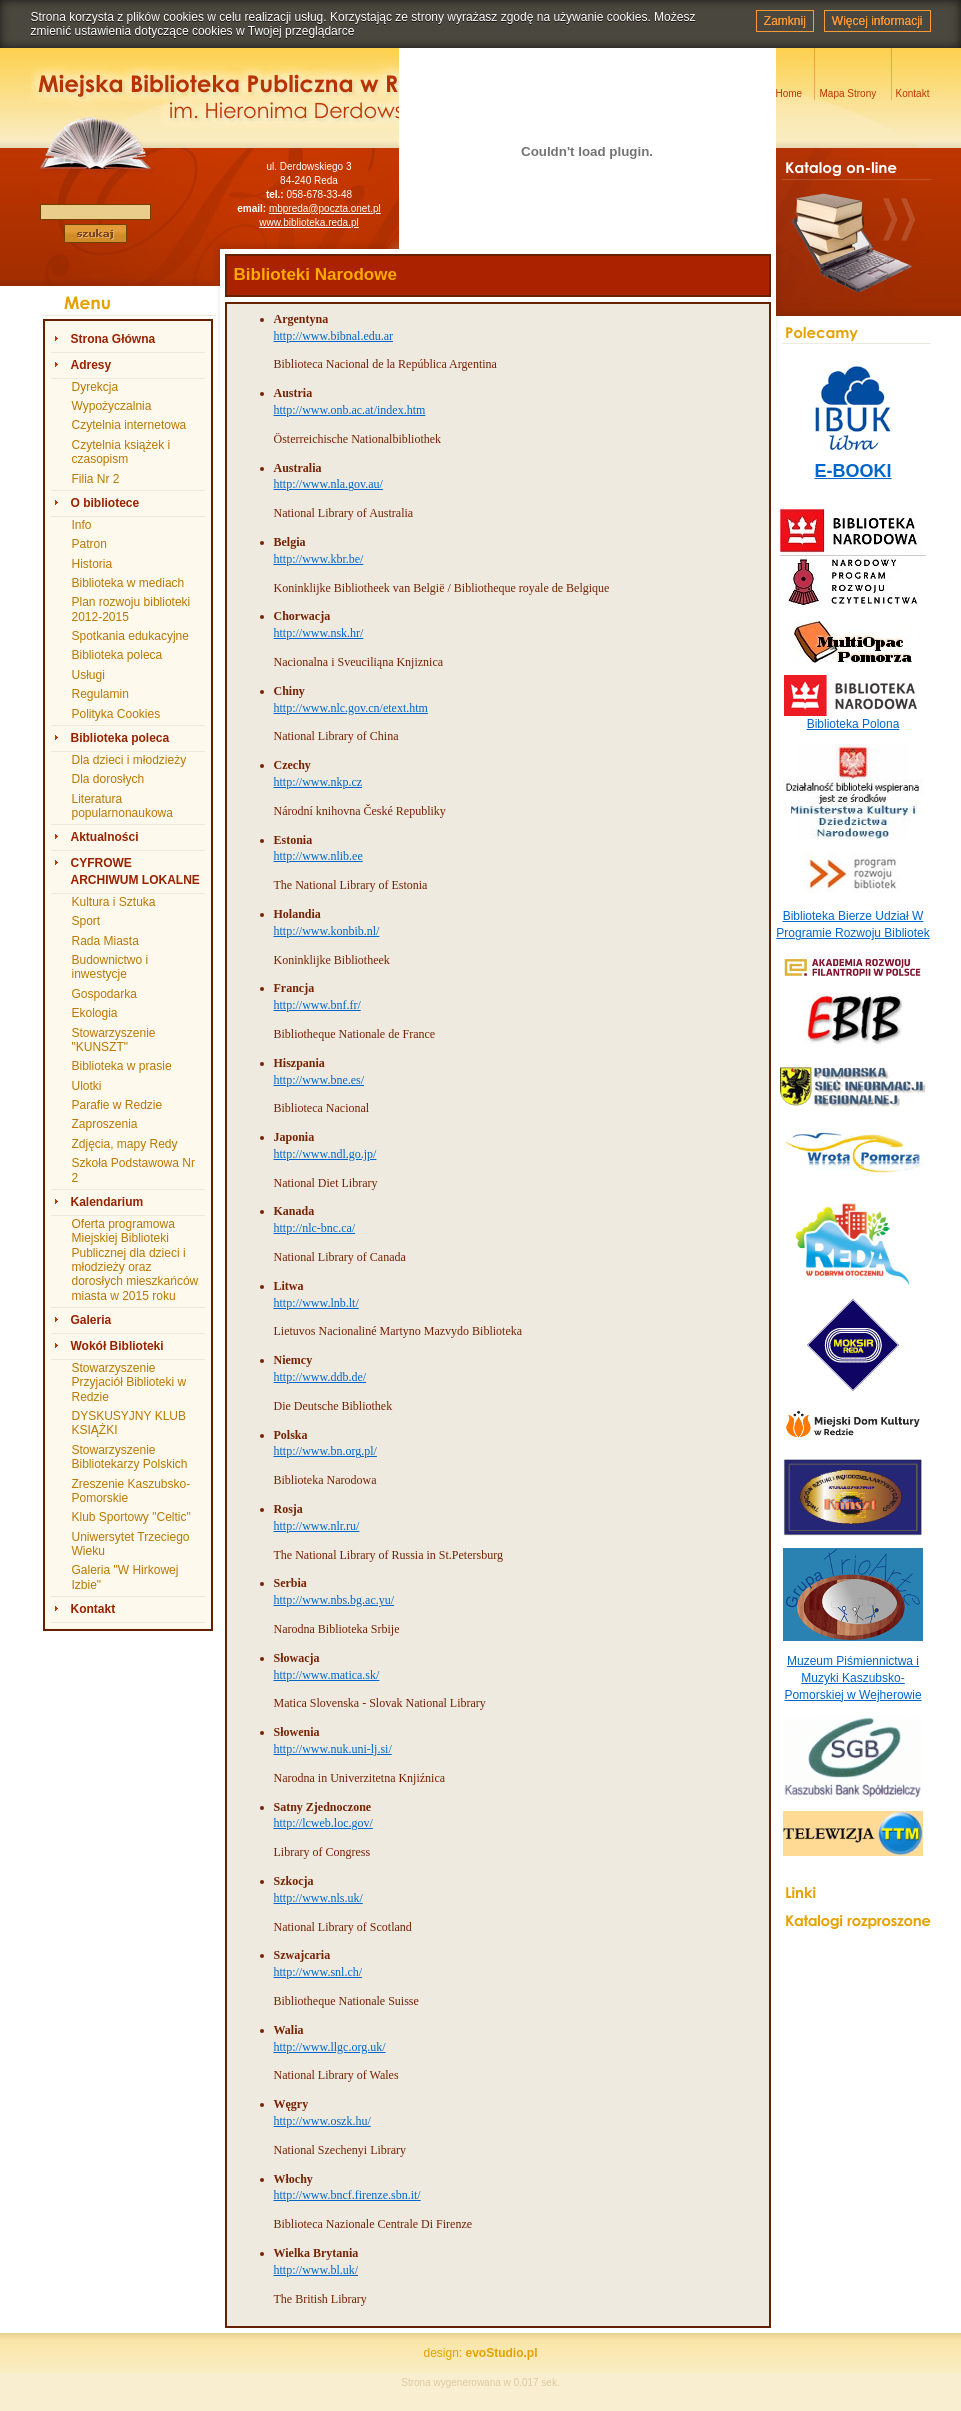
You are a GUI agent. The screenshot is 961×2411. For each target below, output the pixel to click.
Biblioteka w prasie (122, 1066)
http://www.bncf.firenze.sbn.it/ (347, 2195)
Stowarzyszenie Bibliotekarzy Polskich (130, 1457)
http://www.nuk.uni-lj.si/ (333, 1749)
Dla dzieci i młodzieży (129, 760)
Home (789, 93)
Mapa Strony (848, 93)
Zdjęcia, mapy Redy (125, 1144)
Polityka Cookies (116, 714)
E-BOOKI (852, 471)
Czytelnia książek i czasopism (121, 452)
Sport (86, 921)
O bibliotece (105, 503)
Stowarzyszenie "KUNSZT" (114, 1040)
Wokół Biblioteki (117, 1346)
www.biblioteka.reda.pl (309, 222)
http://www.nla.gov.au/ (328, 484)
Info (82, 525)
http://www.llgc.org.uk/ (330, 2047)
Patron (89, 544)
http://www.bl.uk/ (316, 2270)
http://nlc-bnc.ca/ (315, 1228)
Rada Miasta (105, 941)
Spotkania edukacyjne (130, 636)
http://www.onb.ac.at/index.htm (350, 410)
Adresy (91, 365)
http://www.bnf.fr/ (317, 1005)
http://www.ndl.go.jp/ (325, 1154)
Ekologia (95, 1013)
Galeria (91, 1320)
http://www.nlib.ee (318, 856)
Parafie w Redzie (117, 1105)
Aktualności (105, 837)
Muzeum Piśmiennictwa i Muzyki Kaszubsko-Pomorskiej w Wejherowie (852, 1678)
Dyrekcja (95, 387)
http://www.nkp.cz (318, 782)
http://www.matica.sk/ (327, 1675)
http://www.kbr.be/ (319, 559)
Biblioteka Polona (853, 724)
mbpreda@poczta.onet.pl (325, 208)
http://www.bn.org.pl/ (325, 1451)
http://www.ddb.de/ (320, 1377)
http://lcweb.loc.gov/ (323, 1823)
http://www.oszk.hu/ (322, 2121)
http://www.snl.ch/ (318, 1972)
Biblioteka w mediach (128, 583)
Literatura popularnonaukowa (122, 806)
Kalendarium (107, 1202)
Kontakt (93, 1609)
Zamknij (785, 21)
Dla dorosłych (108, 779)
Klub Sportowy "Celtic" (131, 1517)
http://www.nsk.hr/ (319, 633)
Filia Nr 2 (96, 479)
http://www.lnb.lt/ (316, 1303)
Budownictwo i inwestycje (110, 967)
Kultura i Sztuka (114, 902)
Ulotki (87, 1086)
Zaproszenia (105, 1124)
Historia (92, 564)
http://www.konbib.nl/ (327, 931)
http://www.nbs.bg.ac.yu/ (334, 1600)
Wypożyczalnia (112, 406)
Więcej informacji (877, 21)
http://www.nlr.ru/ (317, 1526)
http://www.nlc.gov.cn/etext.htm (351, 708)
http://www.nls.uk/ (318, 1898)
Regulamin (100, 694)
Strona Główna (113, 339)
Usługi (88, 675)
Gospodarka (104, 994)
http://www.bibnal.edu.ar (334, 336)
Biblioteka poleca (117, 655)
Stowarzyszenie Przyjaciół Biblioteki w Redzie (129, 1382)
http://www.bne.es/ (319, 1080)
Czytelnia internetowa (129, 425)
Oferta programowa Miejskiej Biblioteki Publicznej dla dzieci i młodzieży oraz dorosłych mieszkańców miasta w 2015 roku (135, 1260)
